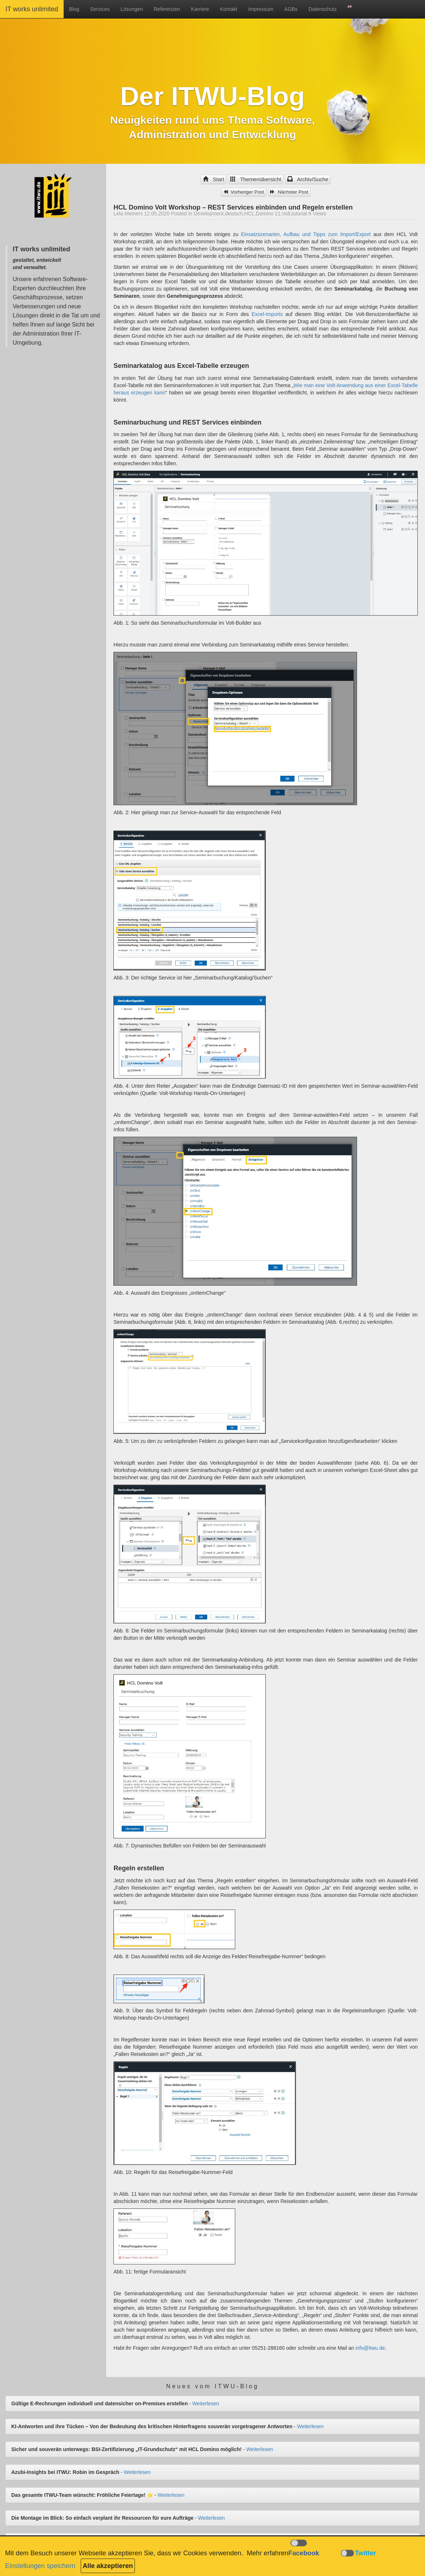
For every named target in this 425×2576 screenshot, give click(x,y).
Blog (74, 9)
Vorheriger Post (243, 192)
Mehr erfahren (267, 2553)
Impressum (260, 9)
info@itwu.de (370, 2348)
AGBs (291, 9)
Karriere (200, 9)
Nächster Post (289, 192)
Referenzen (167, 9)
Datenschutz (322, 9)
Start (213, 179)
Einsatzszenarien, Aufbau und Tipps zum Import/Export (306, 234)
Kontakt (228, 9)
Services (100, 9)
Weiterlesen (205, 2403)
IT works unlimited (31, 9)
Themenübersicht (255, 179)
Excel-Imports (267, 314)
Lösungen (131, 9)
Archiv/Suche (307, 179)
